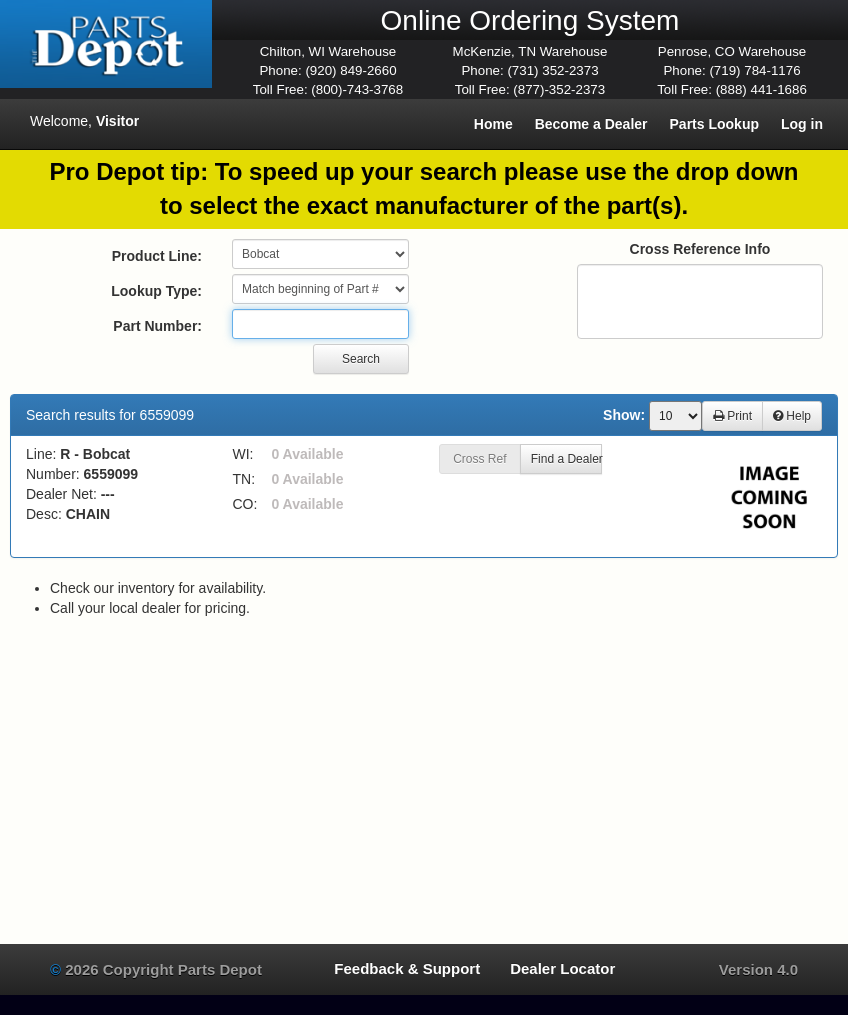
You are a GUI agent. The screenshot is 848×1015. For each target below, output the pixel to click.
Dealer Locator (562, 968)
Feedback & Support (407, 968)
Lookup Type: (156, 291)
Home (493, 124)
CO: (245, 504)
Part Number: (157, 326)
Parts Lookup (714, 124)
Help (792, 416)
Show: (624, 415)
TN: (244, 479)
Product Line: (157, 256)
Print (732, 416)
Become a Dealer (591, 124)
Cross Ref (479, 459)
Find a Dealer (566, 459)
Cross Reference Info (700, 249)
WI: (243, 454)
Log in (802, 124)
